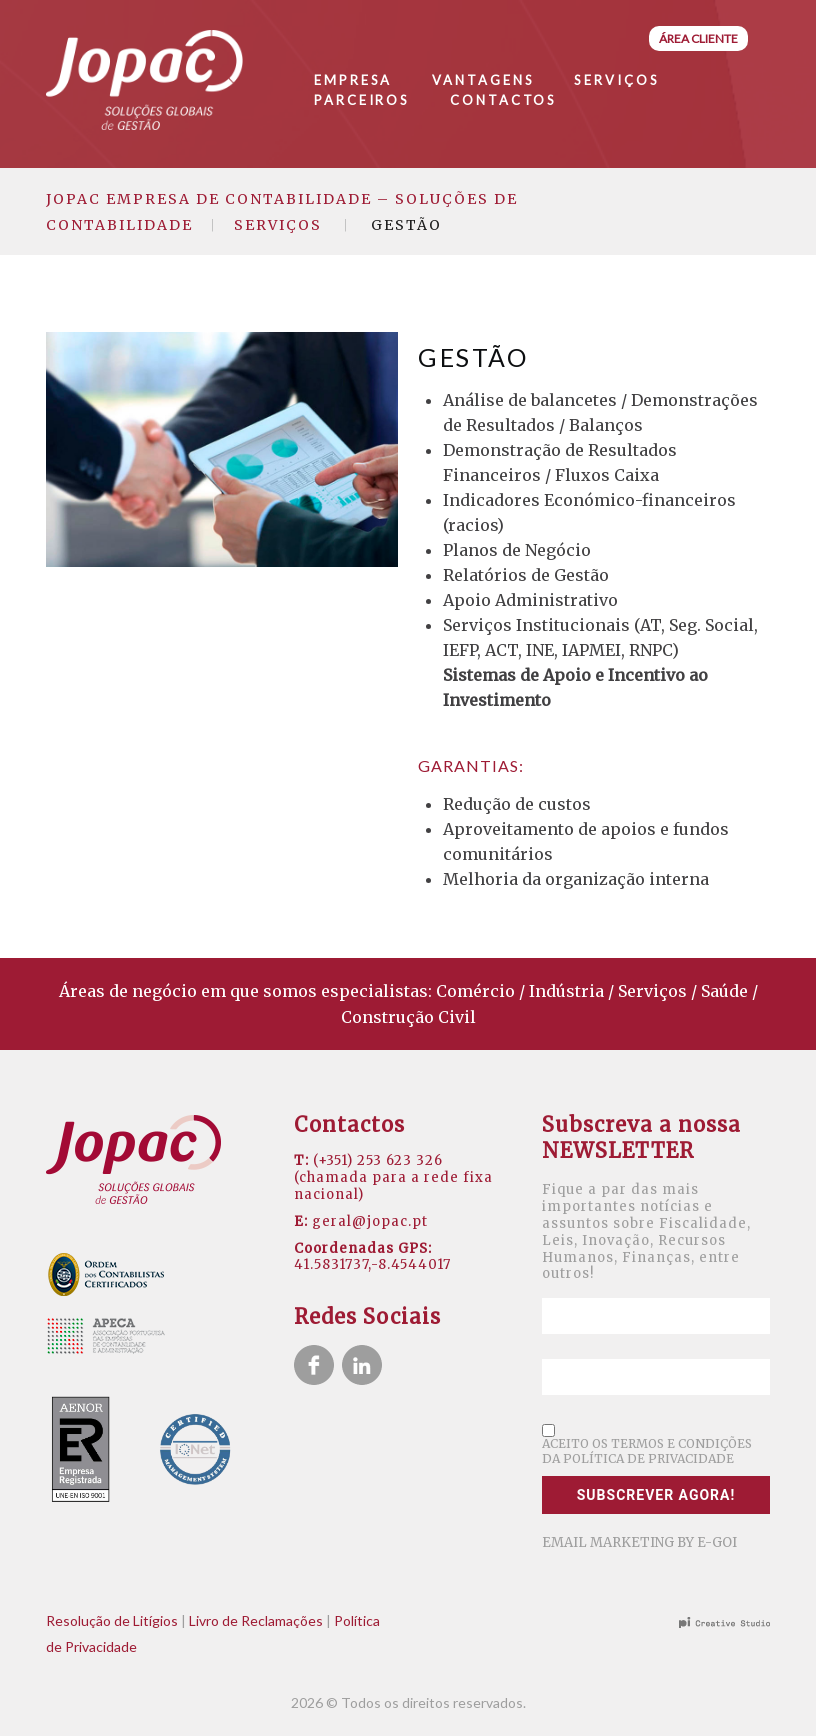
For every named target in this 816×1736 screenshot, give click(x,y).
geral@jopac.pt (370, 1221)
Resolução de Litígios (112, 1620)
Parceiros (362, 100)
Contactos (503, 100)
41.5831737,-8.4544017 (372, 1264)
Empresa (353, 80)
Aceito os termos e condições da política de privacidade (647, 1451)
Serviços (616, 80)
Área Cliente (698, 38)
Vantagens (483, 80)
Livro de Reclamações (256, 1620)
